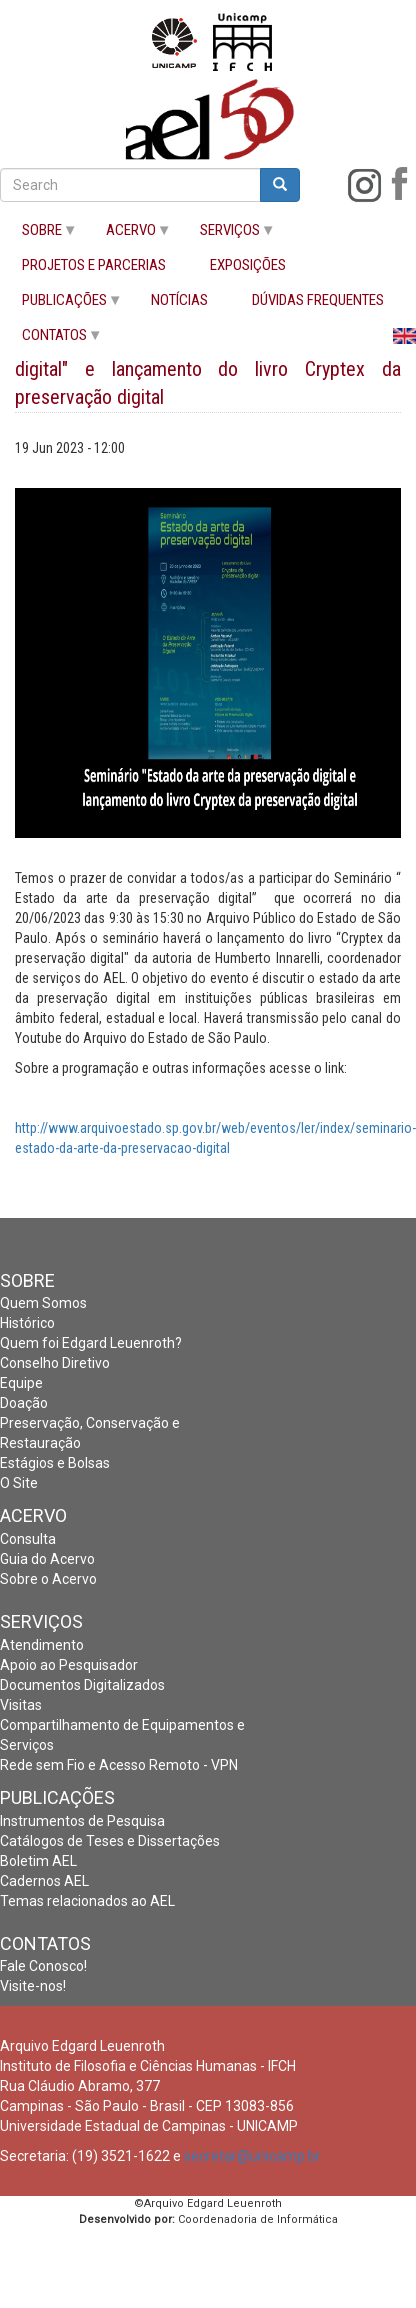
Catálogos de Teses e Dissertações (110, 1841)
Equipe (21, 1383)
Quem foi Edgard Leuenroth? (91, 1343)
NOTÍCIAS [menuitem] (179, 300)
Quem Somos (43, 1303)
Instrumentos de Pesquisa (82, 1821)
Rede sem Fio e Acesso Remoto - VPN (119, 1765)
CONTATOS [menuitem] (51, 339)
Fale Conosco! (43, 1966)
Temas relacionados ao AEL (87, 1901)
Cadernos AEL (44, 1881)
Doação (24, 1403)
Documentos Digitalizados (82, 1685)
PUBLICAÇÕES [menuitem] (61, 304)
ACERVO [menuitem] (128, 234)
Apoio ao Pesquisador (69, 1665)
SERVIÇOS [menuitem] (227, 234)
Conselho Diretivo (55, 1363)
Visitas (21, 1705)
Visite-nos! (33, 1986)
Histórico (27, 1323)
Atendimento (42, 1645)
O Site (19, 1483)
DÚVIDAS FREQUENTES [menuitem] (318, 300)
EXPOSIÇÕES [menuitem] (248, 265)
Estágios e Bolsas (55, 1463)
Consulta (28, 1539)
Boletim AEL (38, 1861)
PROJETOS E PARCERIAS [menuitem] (94, 265)
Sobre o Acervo (48, 1579)
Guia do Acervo (47, 1559)
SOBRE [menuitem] (39, 234)
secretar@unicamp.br (252, 2156)
